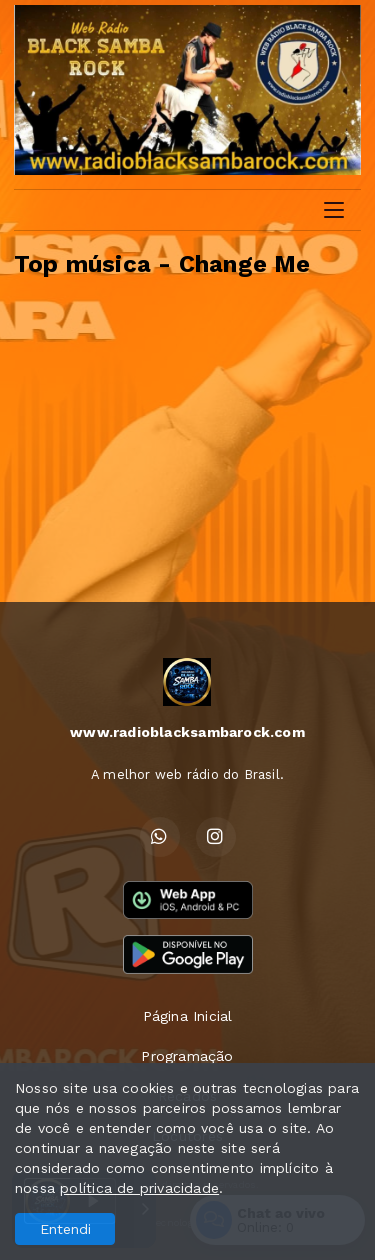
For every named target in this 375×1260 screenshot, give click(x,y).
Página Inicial (188, 1016)
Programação (187, 1056)
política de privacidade (139, 1188)
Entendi (65, 1229)
